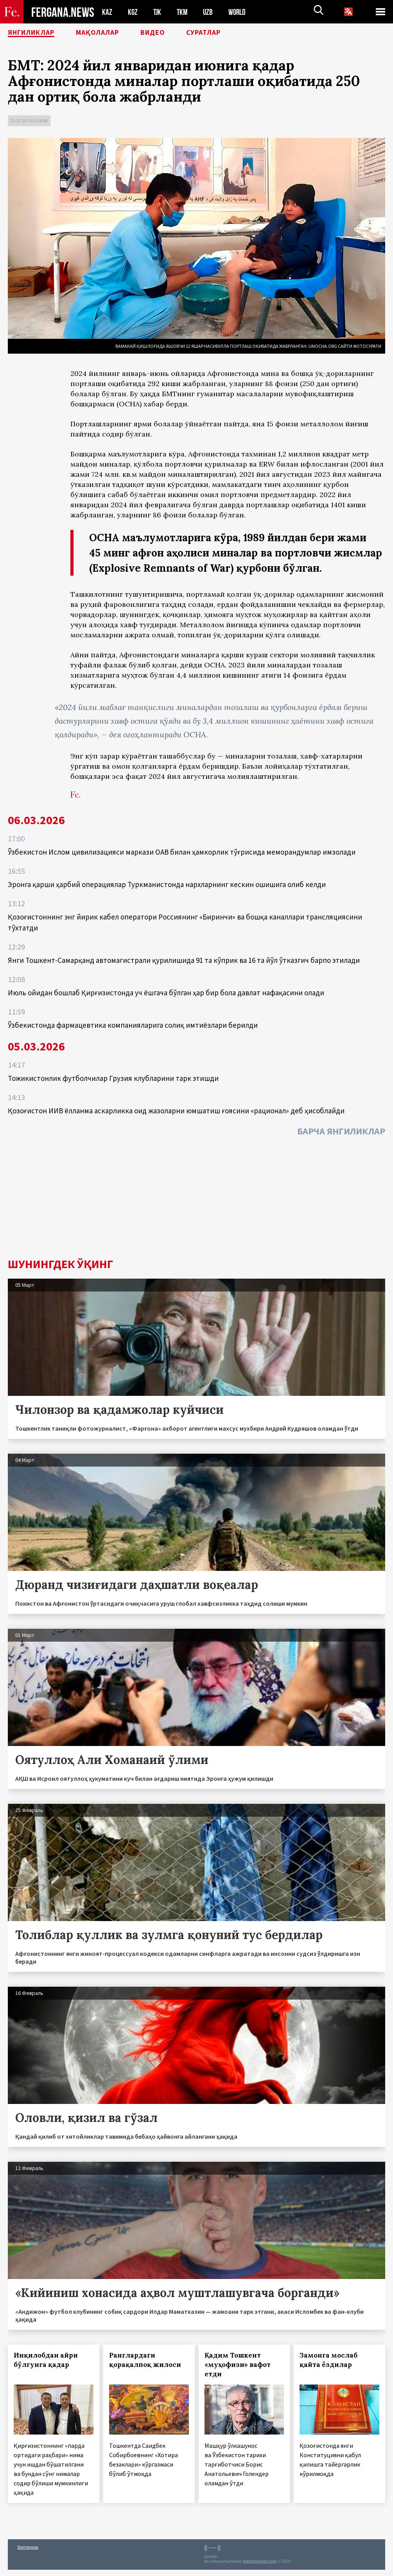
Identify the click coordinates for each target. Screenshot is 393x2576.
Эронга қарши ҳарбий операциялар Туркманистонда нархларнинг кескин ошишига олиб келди (167, 884)
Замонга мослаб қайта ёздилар (328, 2360)
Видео (170, 33)
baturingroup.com (260, 2561)
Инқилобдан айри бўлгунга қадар (46, 2360)
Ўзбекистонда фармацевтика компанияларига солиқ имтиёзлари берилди (133, 1025)
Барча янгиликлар (341, 1131)
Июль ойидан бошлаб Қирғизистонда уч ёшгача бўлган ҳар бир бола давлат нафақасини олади (166, 992)
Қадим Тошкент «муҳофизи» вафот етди (238, 2364)
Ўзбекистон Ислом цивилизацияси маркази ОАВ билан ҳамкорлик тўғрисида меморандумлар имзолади (181, 852)
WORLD (240, 12)
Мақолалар (109, 33)
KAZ (107, 12)
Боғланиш (28, 2547)
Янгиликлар (35, 33)
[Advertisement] (196, 1199)
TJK (158, 12)
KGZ (133, 12)
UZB (210, 12)
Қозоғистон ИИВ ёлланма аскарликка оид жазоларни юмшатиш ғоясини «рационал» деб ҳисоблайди (176, 1110)
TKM (183, 12)
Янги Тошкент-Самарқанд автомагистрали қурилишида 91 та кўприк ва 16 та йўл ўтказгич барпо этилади (184, 960)
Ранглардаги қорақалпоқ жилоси (145, 2360)
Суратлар (225, 33)
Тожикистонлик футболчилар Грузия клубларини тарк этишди (113, 1078)
